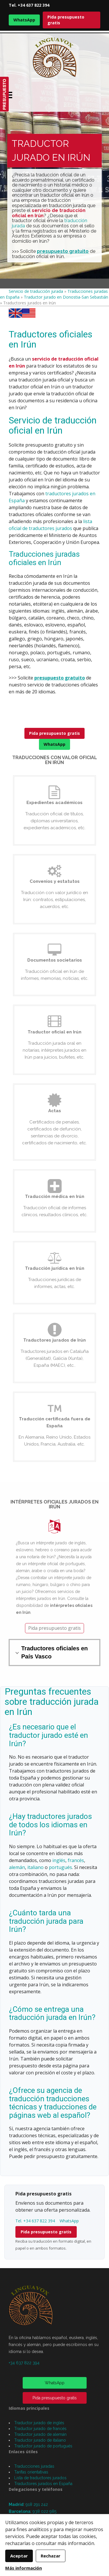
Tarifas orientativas (31, 2472)
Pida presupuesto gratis (65, 19)
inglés (58, 1860)
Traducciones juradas (34, 2466)
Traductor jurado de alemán (40, 2434)
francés (76, 1860)
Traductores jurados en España (43, 2483)
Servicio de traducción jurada (36, 291)
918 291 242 (37, 2504)
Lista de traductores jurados (40, 2477)
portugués (60, 1867)
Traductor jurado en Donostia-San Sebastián (66, 297)
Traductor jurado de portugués (43, 2446)
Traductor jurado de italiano (40, 2440)
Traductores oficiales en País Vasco (54, 1652)
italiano (35, 1867)
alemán (17, 1867)
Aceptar (19, 2556)
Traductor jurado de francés (40, 2428)
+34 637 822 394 (24, 2363)
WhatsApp (24, 20)
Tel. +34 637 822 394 (29, 5)
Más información (23, 2568)
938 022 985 (44, 2511)
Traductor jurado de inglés (39, 2422)
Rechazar (50, 2556)
